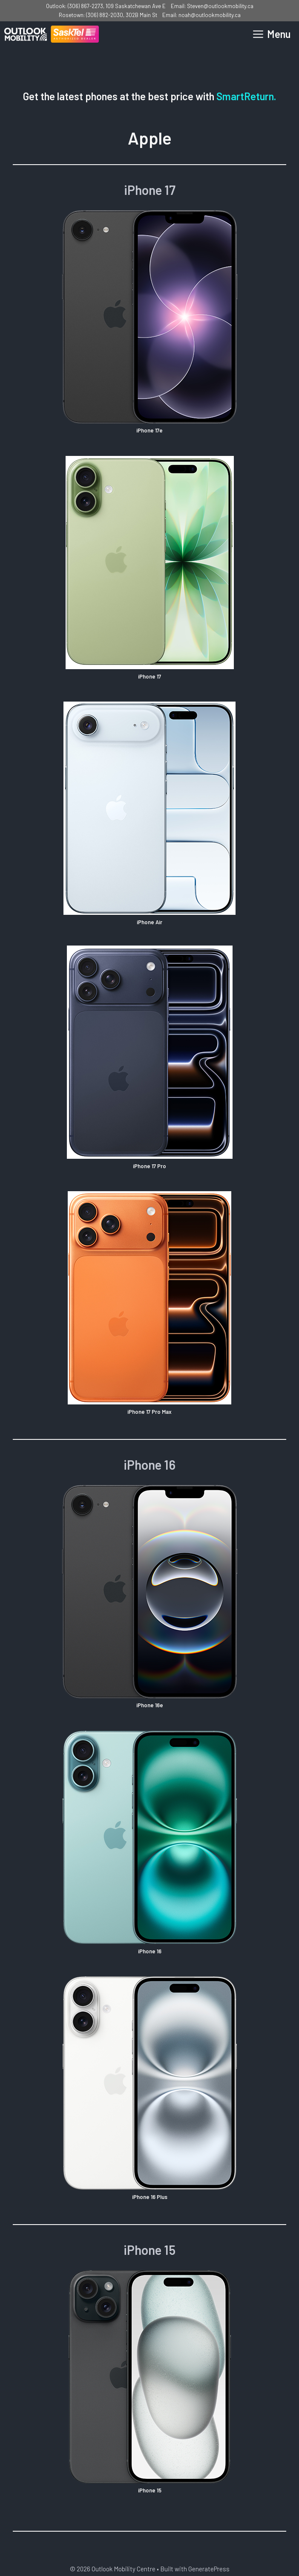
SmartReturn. (246, 96)
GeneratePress (209, 2569)
